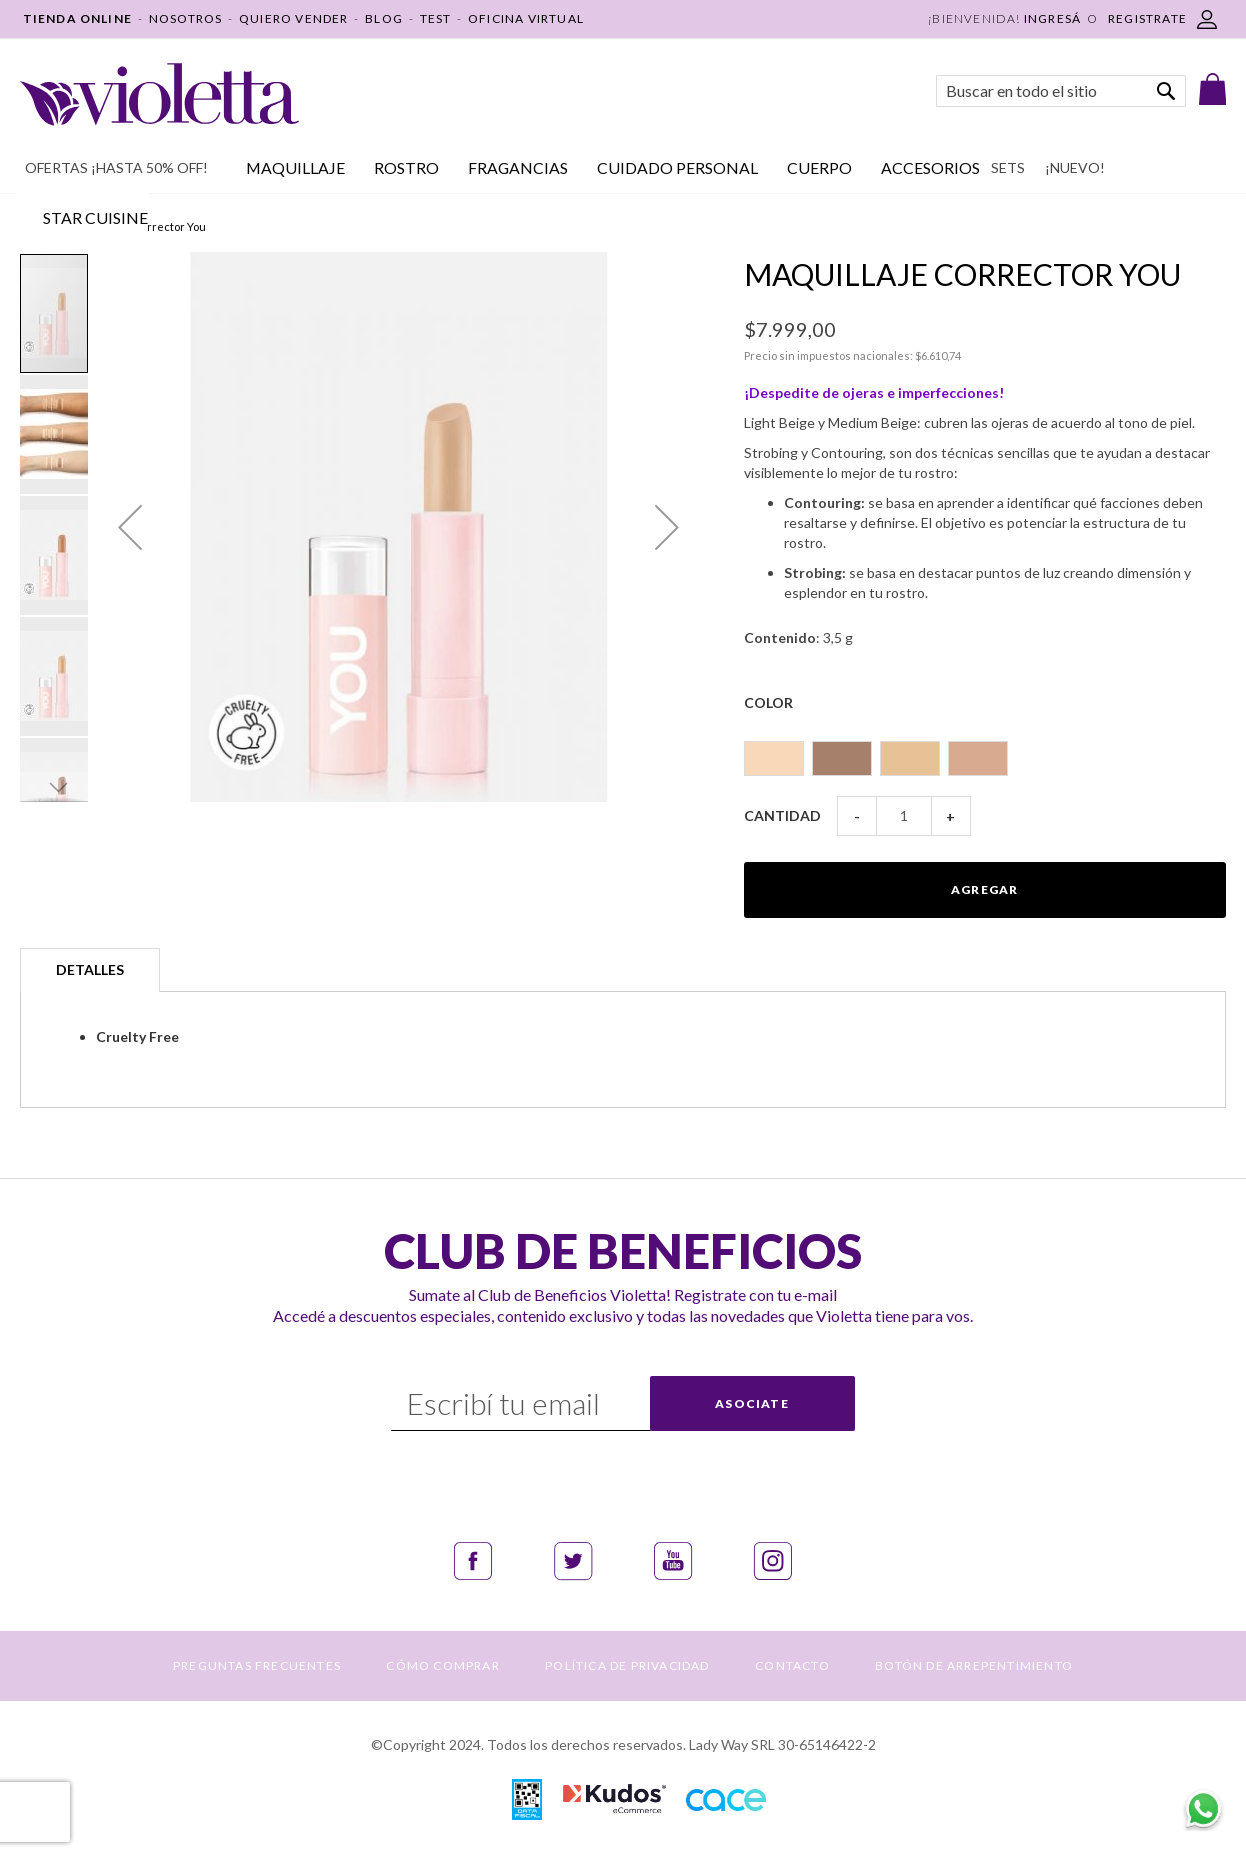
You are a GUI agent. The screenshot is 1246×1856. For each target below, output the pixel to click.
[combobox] (1061, 91)
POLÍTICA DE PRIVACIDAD (627, 1665)
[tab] (90, 970)
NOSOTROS (186, 18)
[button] (130, 527)
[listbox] (985, 749)
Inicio (34, 226)
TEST (436, 18)
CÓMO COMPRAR (442, 1665)
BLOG (384, 18)
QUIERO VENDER (294, 18)
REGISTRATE (1147, 18)
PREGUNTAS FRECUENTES (257, 1665)
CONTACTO (792, 1665)
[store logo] (159, 94)
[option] (774, 758)
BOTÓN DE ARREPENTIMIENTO (974, 1665)
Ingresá (1052, 18)
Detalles (90, 969)
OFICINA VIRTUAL (526, 18)
